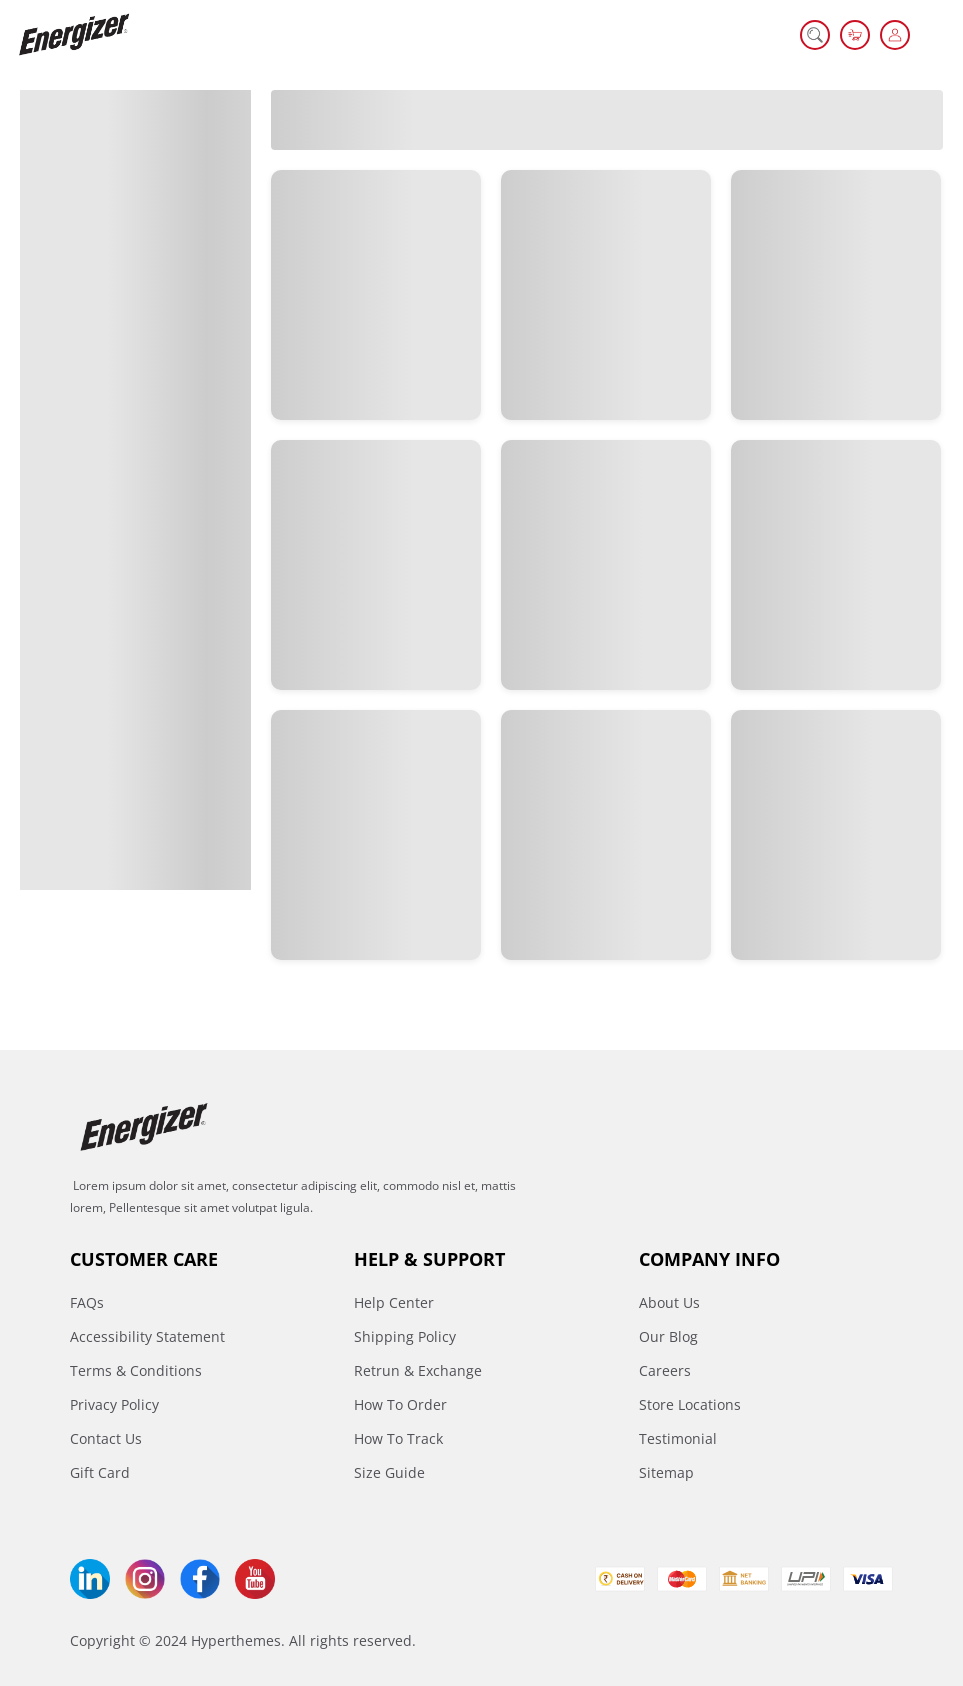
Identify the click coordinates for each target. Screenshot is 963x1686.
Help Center (394, 1302)
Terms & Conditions (136, 1370)
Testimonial (678, 1438)
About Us (669, 1302)
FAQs (87, 1302)
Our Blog (668, 1336)
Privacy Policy (114, 1404)
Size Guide (389, 1472)
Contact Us (106, 1438)
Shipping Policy (405, 1336)
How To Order (400, 1404)
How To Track (398, 1438)
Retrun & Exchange (418, 1370)
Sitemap (666, 1472)
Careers (665, 1370)
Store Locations (690, 1404)
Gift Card (100, 1472)
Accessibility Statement (147, 1336)
